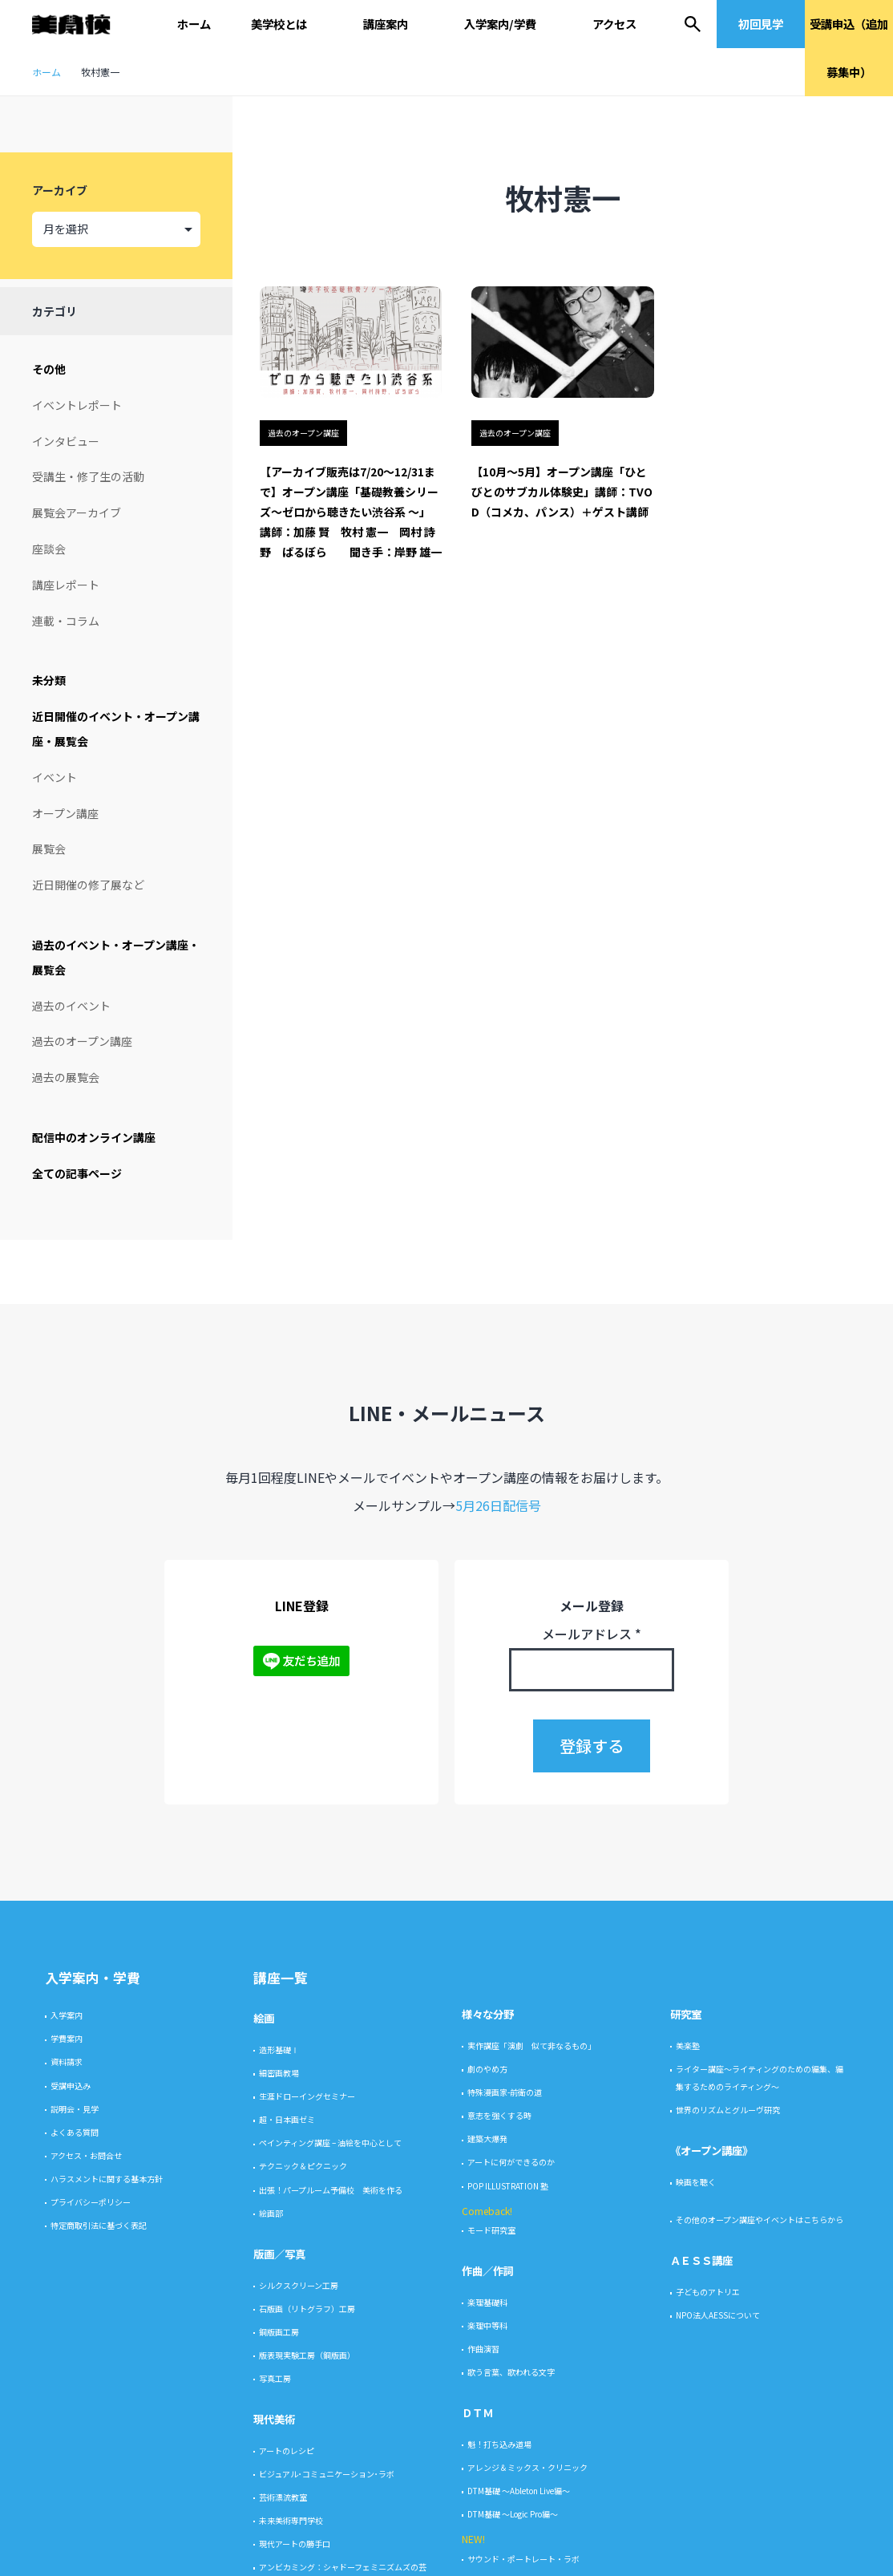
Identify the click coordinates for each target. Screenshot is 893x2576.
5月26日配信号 (498, 2042)
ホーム (194, 23)
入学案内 (67, 2553)
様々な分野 (488, 2552)
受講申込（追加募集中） (849, 47)
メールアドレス (591, 2171)
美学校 (78, 24)
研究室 (685, 2552)
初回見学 (760, 23)
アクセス (614, 23)
